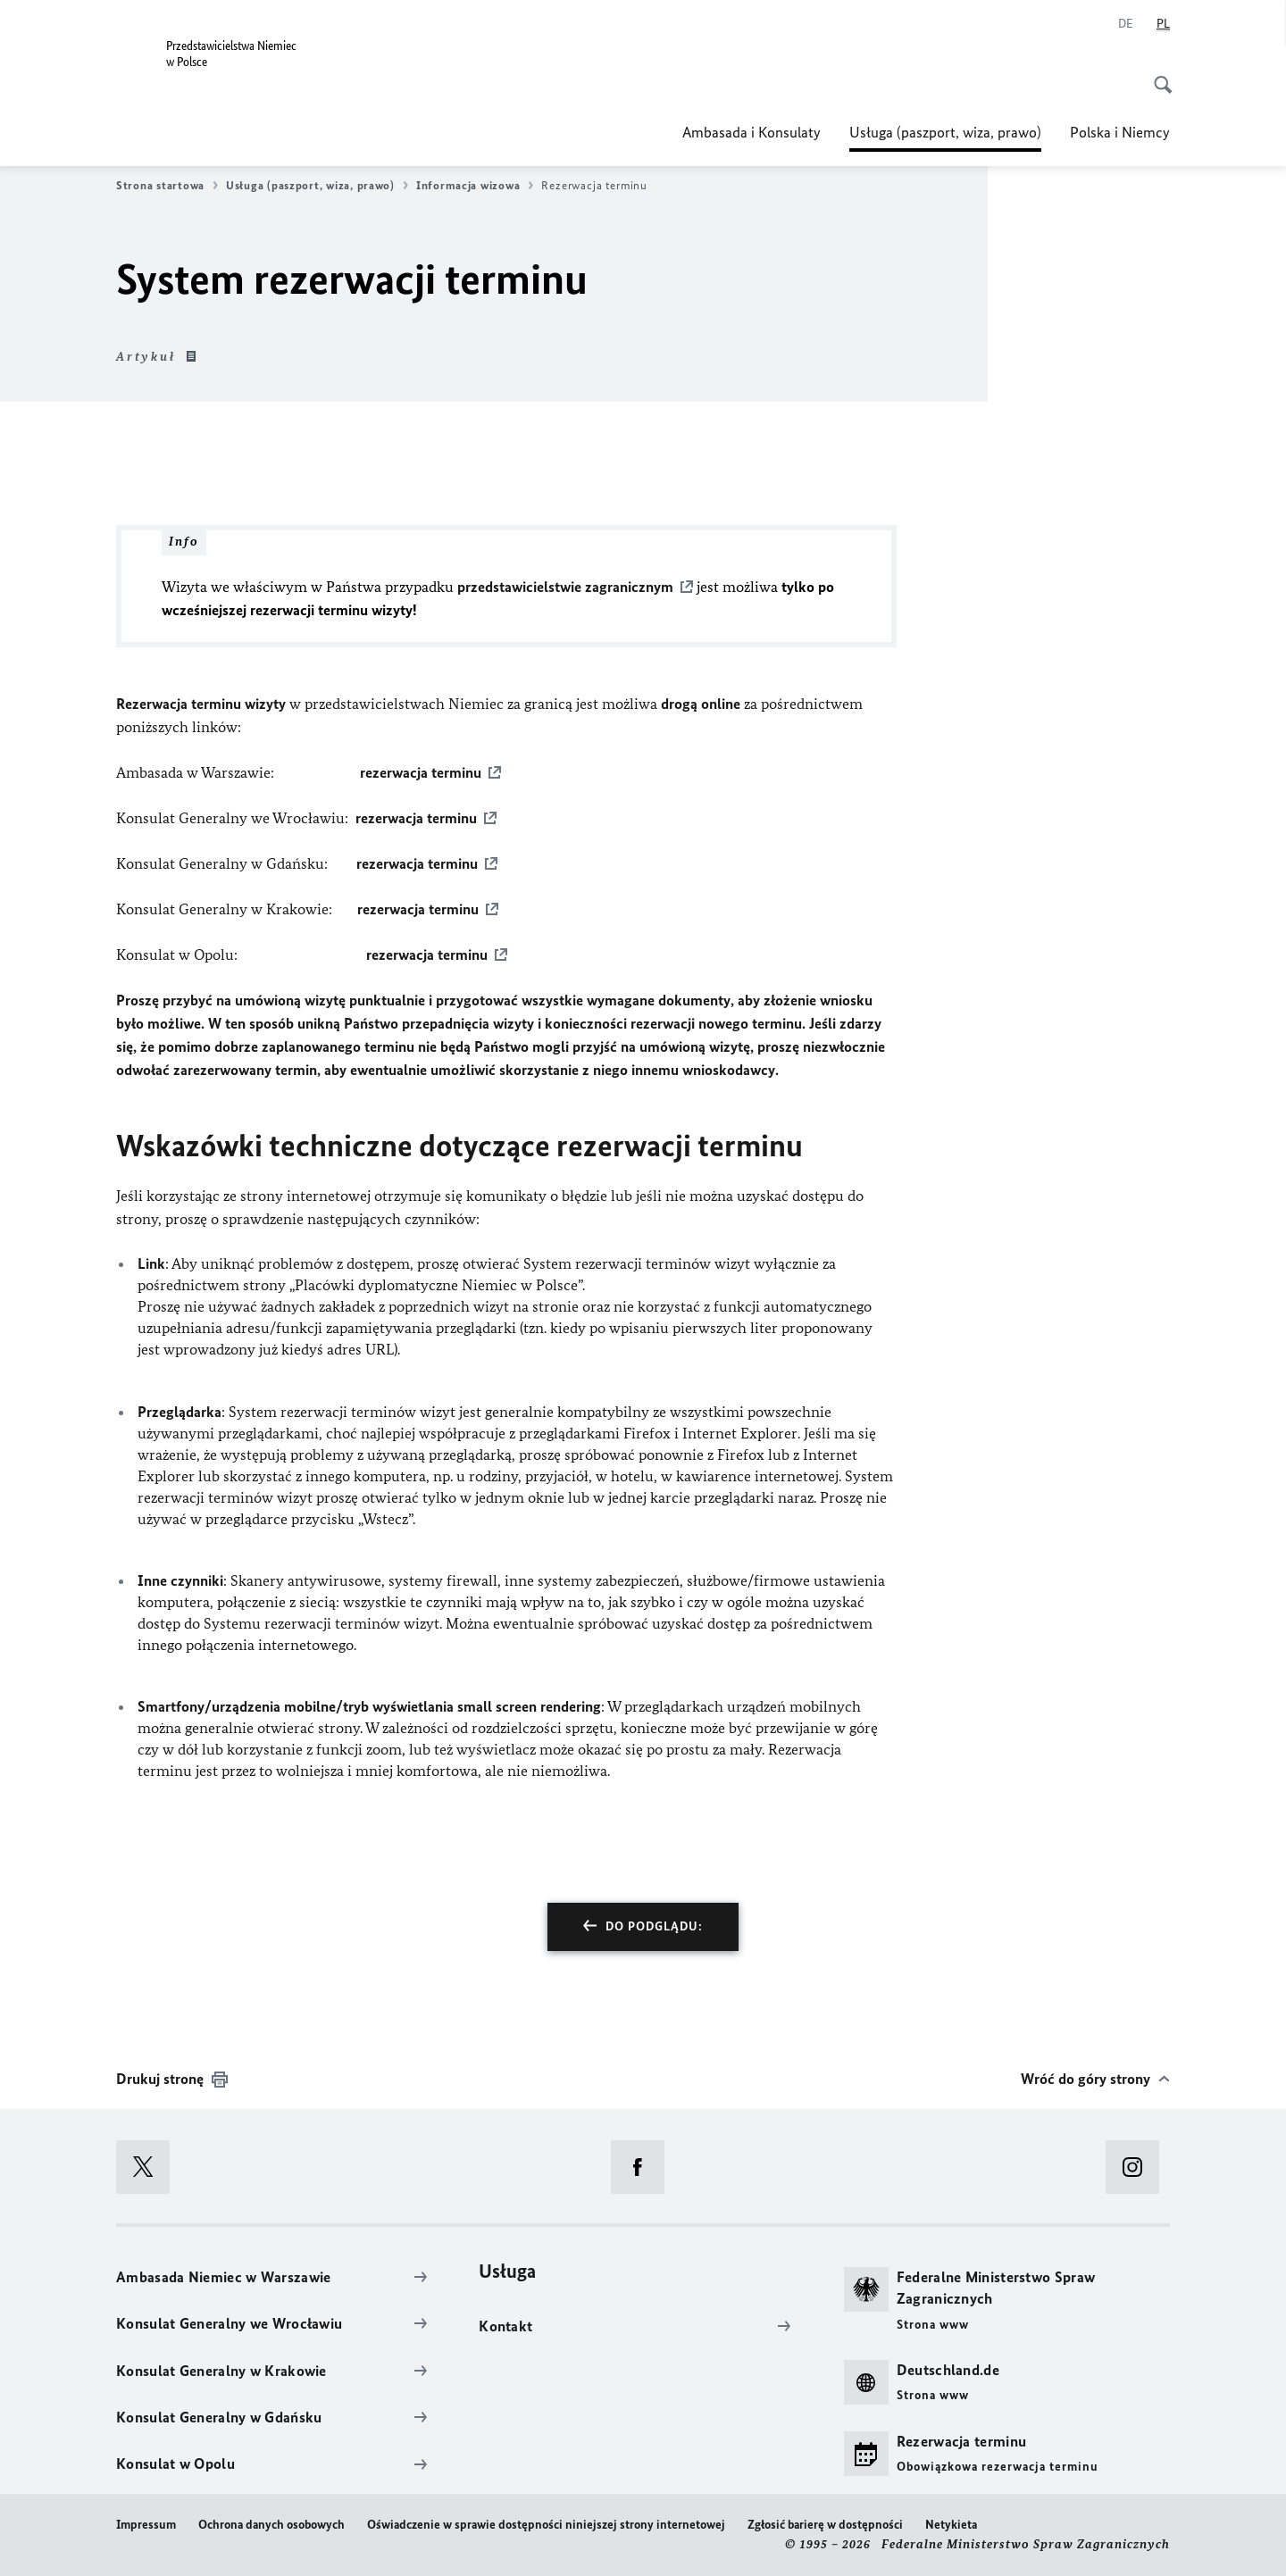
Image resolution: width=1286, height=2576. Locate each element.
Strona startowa (167, 186)
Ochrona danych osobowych (271, 2524)
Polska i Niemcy (1120, 132)
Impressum (146, 2524)
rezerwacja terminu (420, 772)
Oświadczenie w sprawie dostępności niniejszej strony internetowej (546, 2524)
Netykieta (951, 2524)
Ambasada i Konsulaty (751, 132)
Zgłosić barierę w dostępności (825, 2524)
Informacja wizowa (474, 186)
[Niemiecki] (1125, 24)
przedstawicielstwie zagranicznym (565, 587)
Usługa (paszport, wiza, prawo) (945, 132)
